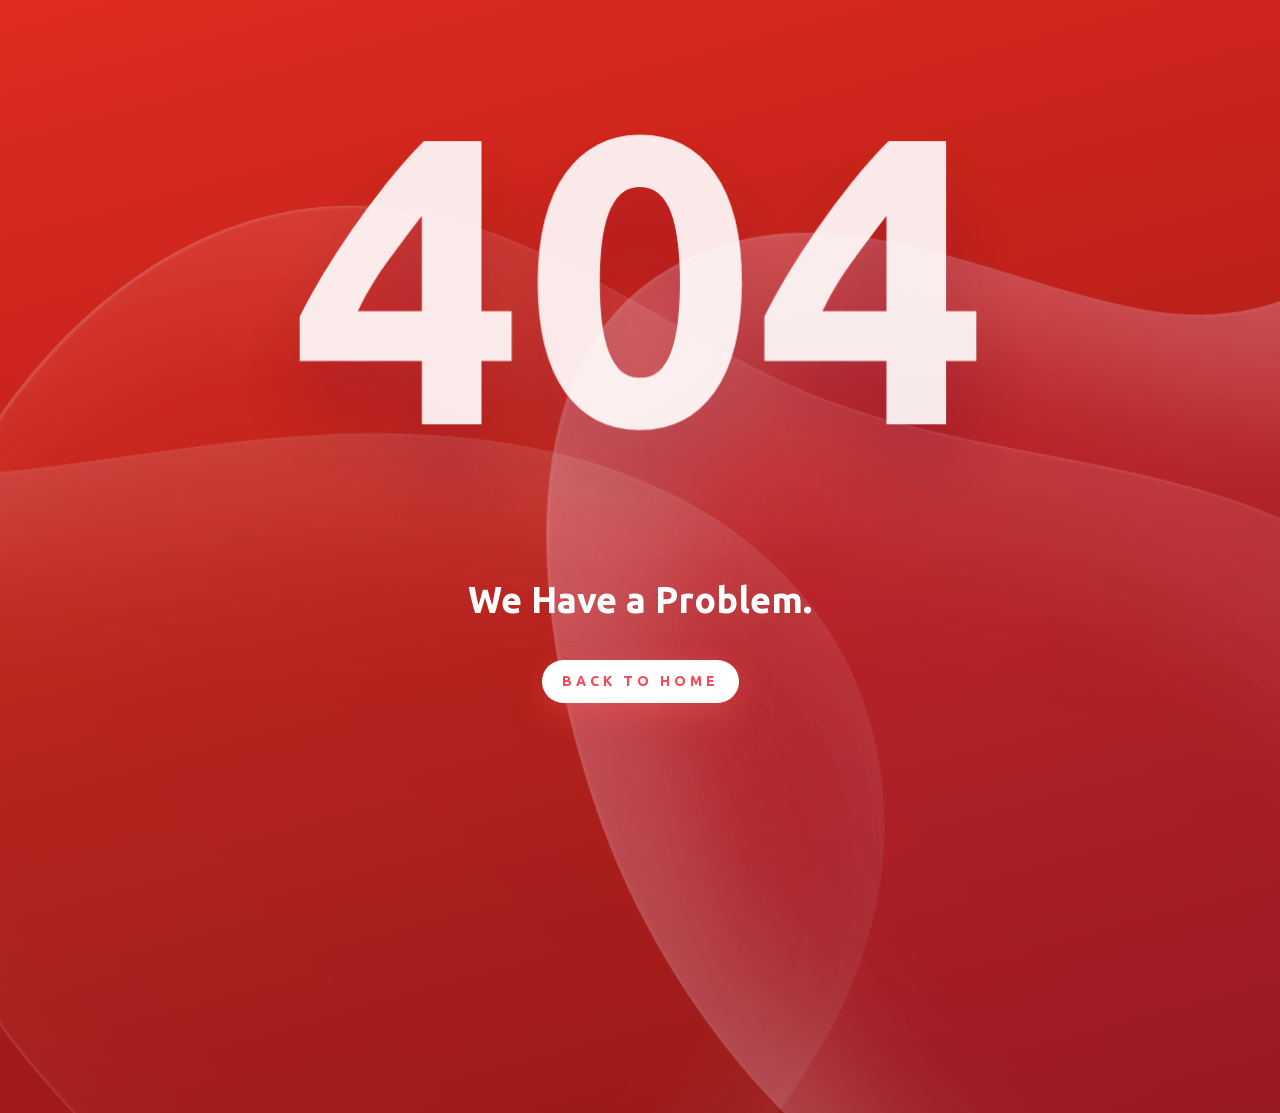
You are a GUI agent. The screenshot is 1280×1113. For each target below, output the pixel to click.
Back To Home (640, 681)
